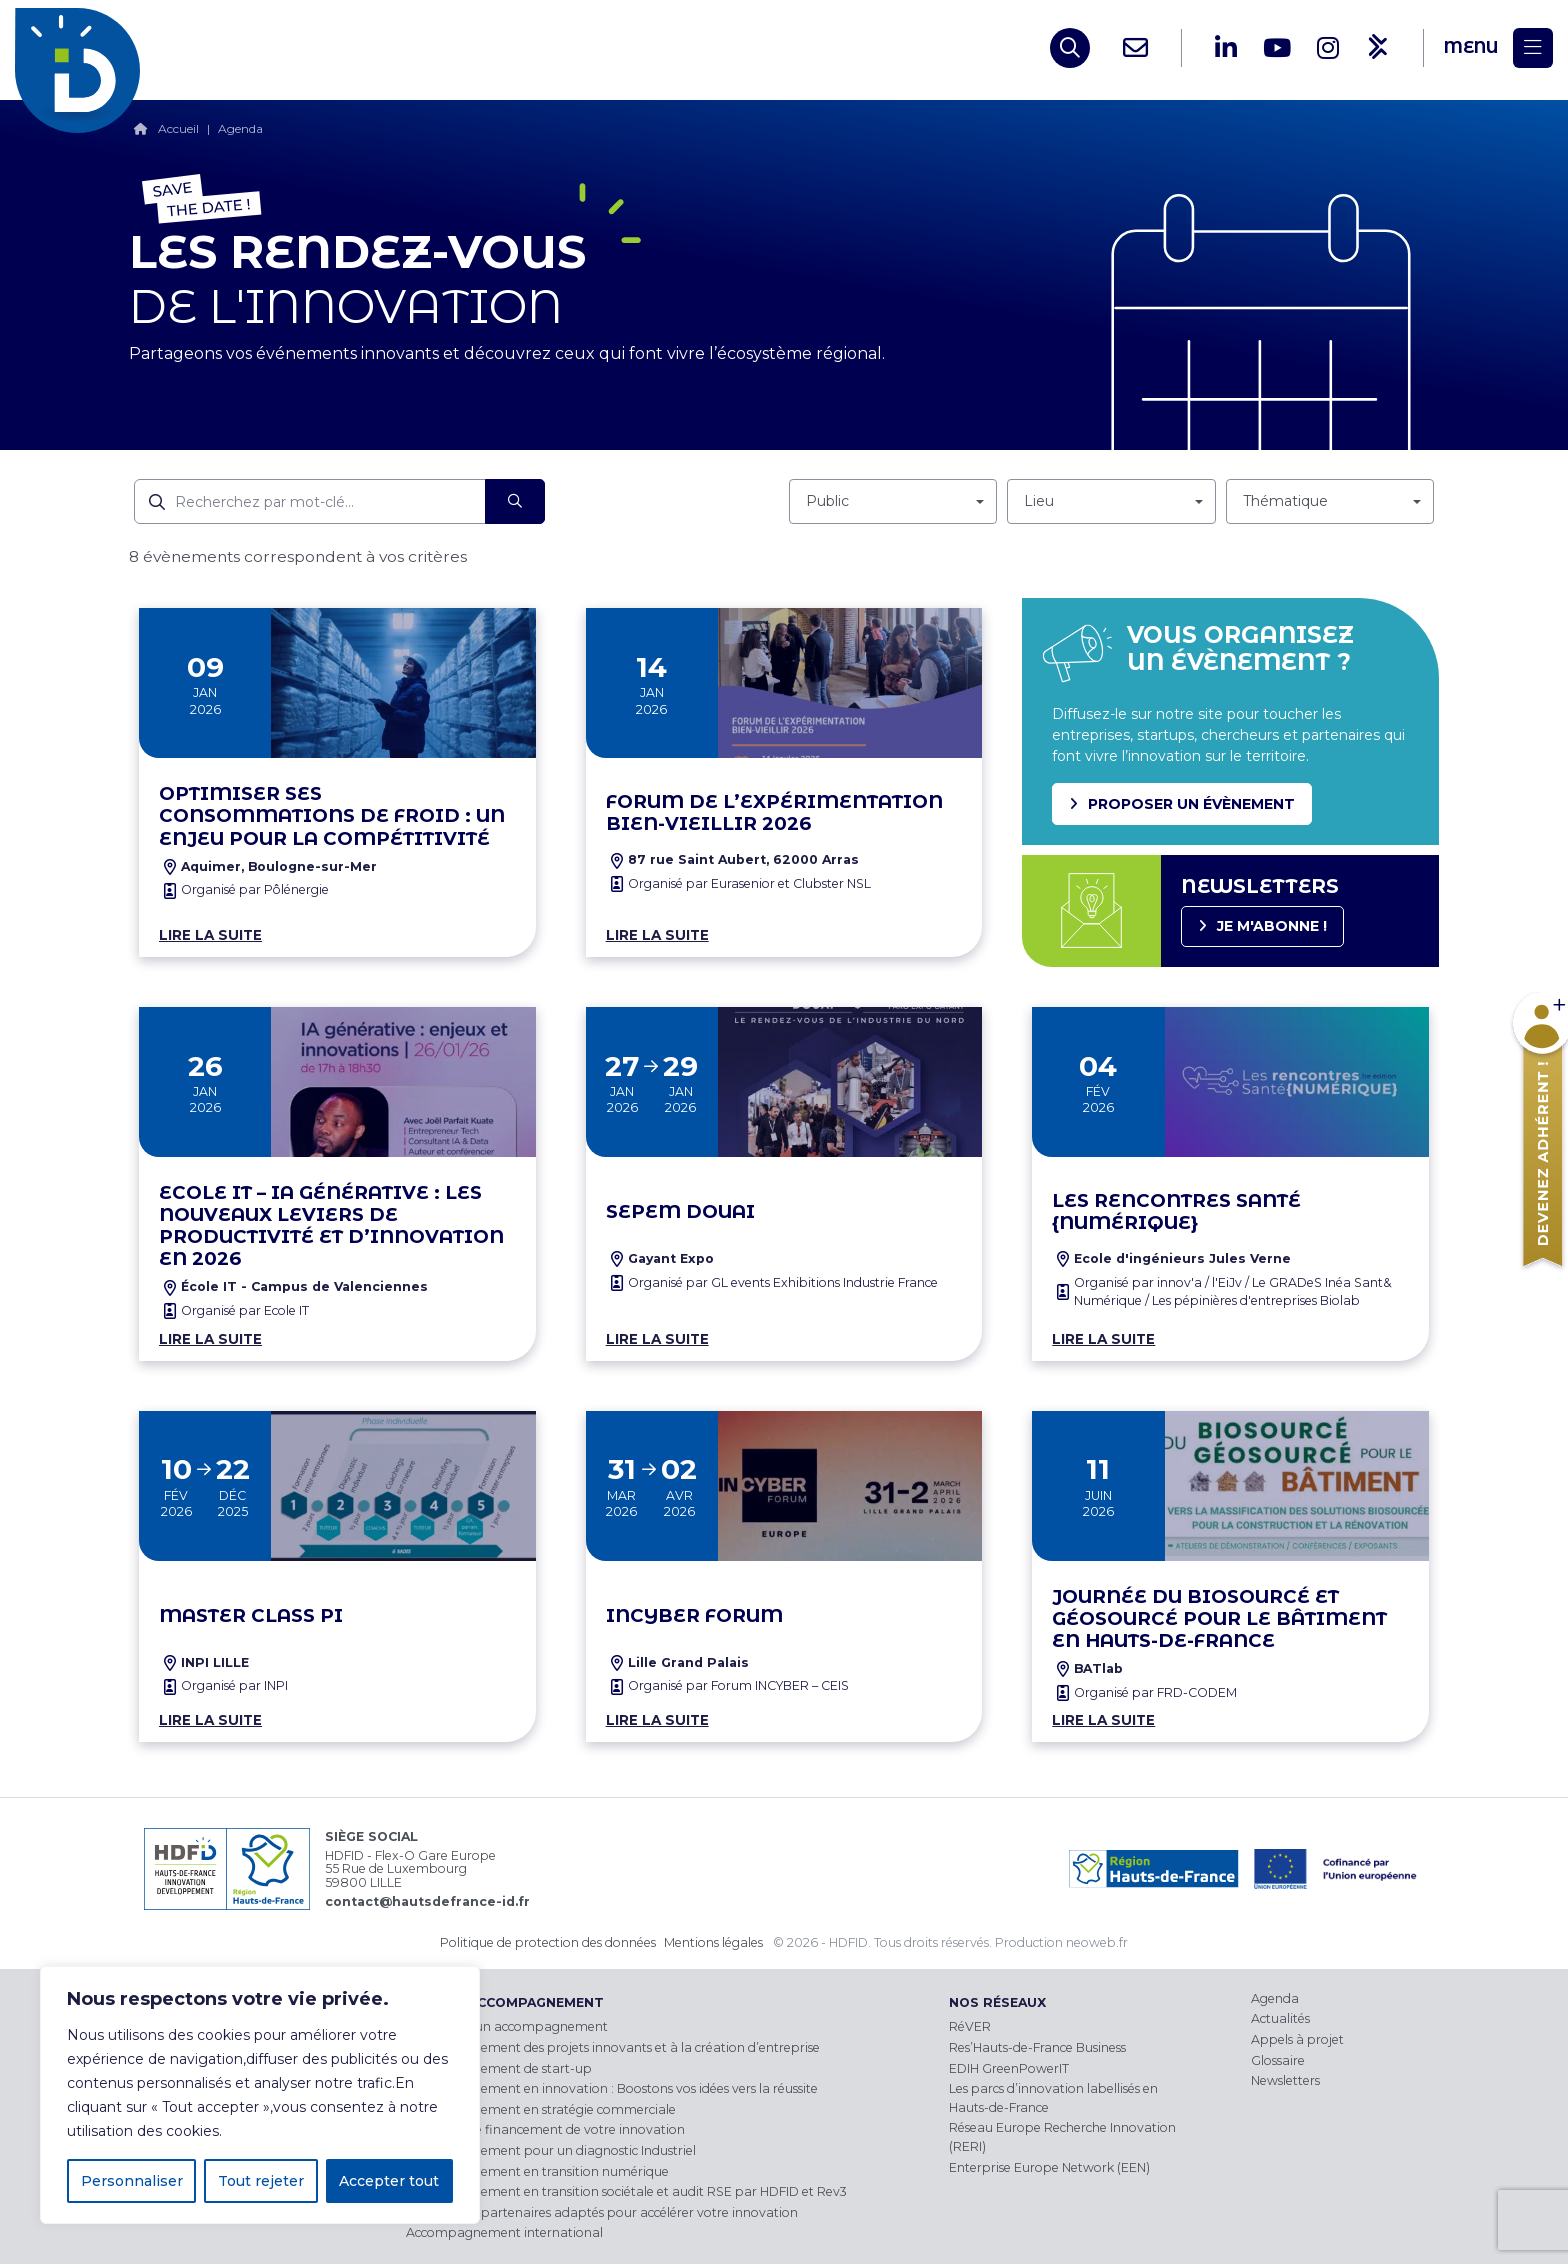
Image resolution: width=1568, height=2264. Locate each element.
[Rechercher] (515, 501)
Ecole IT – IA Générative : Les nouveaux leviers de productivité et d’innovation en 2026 (331, 1226)
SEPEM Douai (680, 1212)
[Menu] (1498, 48)
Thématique (1285, 501)
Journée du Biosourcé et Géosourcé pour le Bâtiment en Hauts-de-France (1219, 1619)
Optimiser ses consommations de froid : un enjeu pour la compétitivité (332, 816)
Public (827, 501)
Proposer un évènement (1191, 804)
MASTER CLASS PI (251, 1616)
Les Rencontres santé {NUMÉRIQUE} (1176, 1212)
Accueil (178, 128)
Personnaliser (132, 2181)
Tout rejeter (261, 2181)
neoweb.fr (1097, 1942)
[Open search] (1070, 48)
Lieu (1039, 501)
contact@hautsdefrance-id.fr (427, 1901)
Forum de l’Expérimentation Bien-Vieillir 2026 (774, 813)
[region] (260, 2095)
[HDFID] (82, 48)
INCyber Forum (694, 1616)
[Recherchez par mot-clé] (310, 501)
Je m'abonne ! (1272, 926)
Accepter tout (389, 2181)
